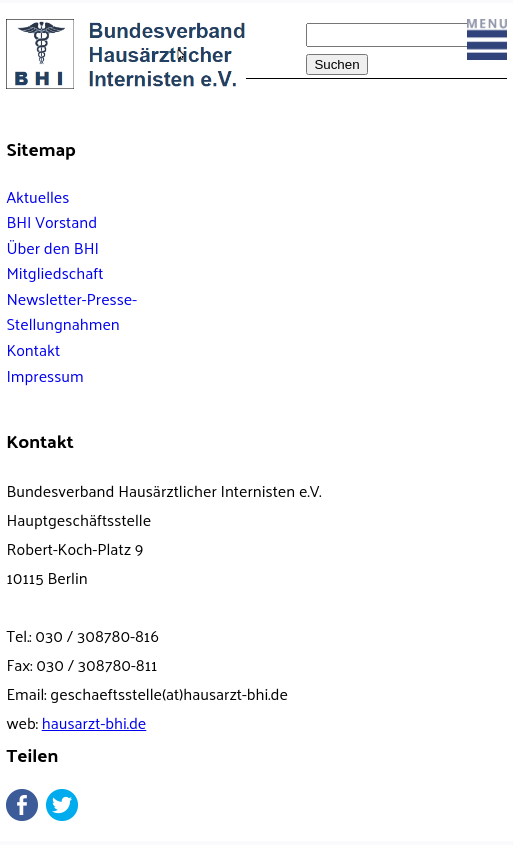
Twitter (62, 805)
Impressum (44, 375)
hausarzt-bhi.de (94, 722)
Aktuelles (37, 196)
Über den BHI (52, 247)
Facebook (22, 805)
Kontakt (33, 349)
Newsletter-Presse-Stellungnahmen (71, 311)
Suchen (336, 64)
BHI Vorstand (51, 221)
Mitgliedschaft (54, 272)
